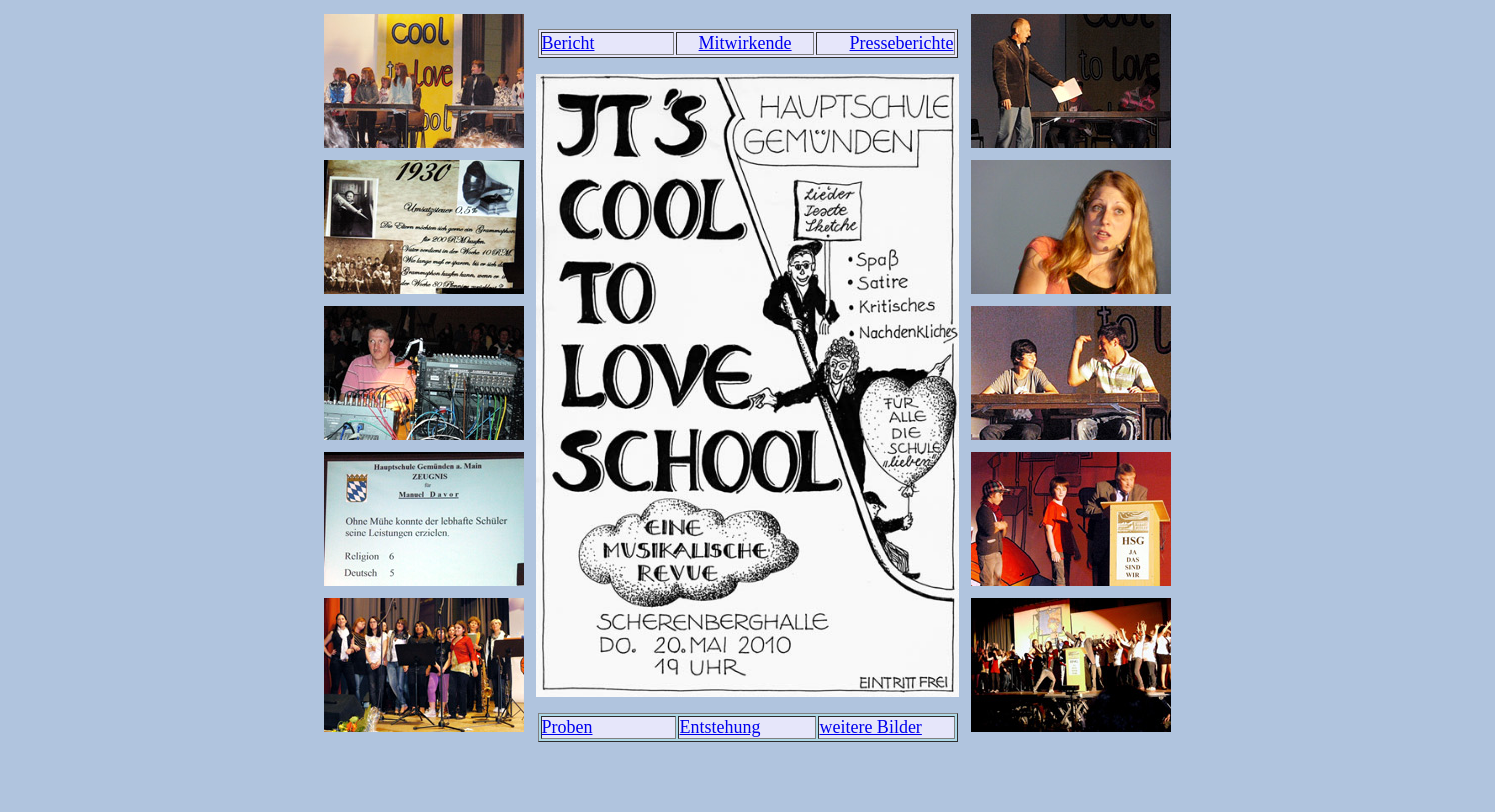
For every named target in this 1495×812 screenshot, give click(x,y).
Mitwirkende (745, 43)
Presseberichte (902, 43)
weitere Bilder (870, 727)
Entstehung (719, 727)
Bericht (568, 43)
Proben (567, 727)
